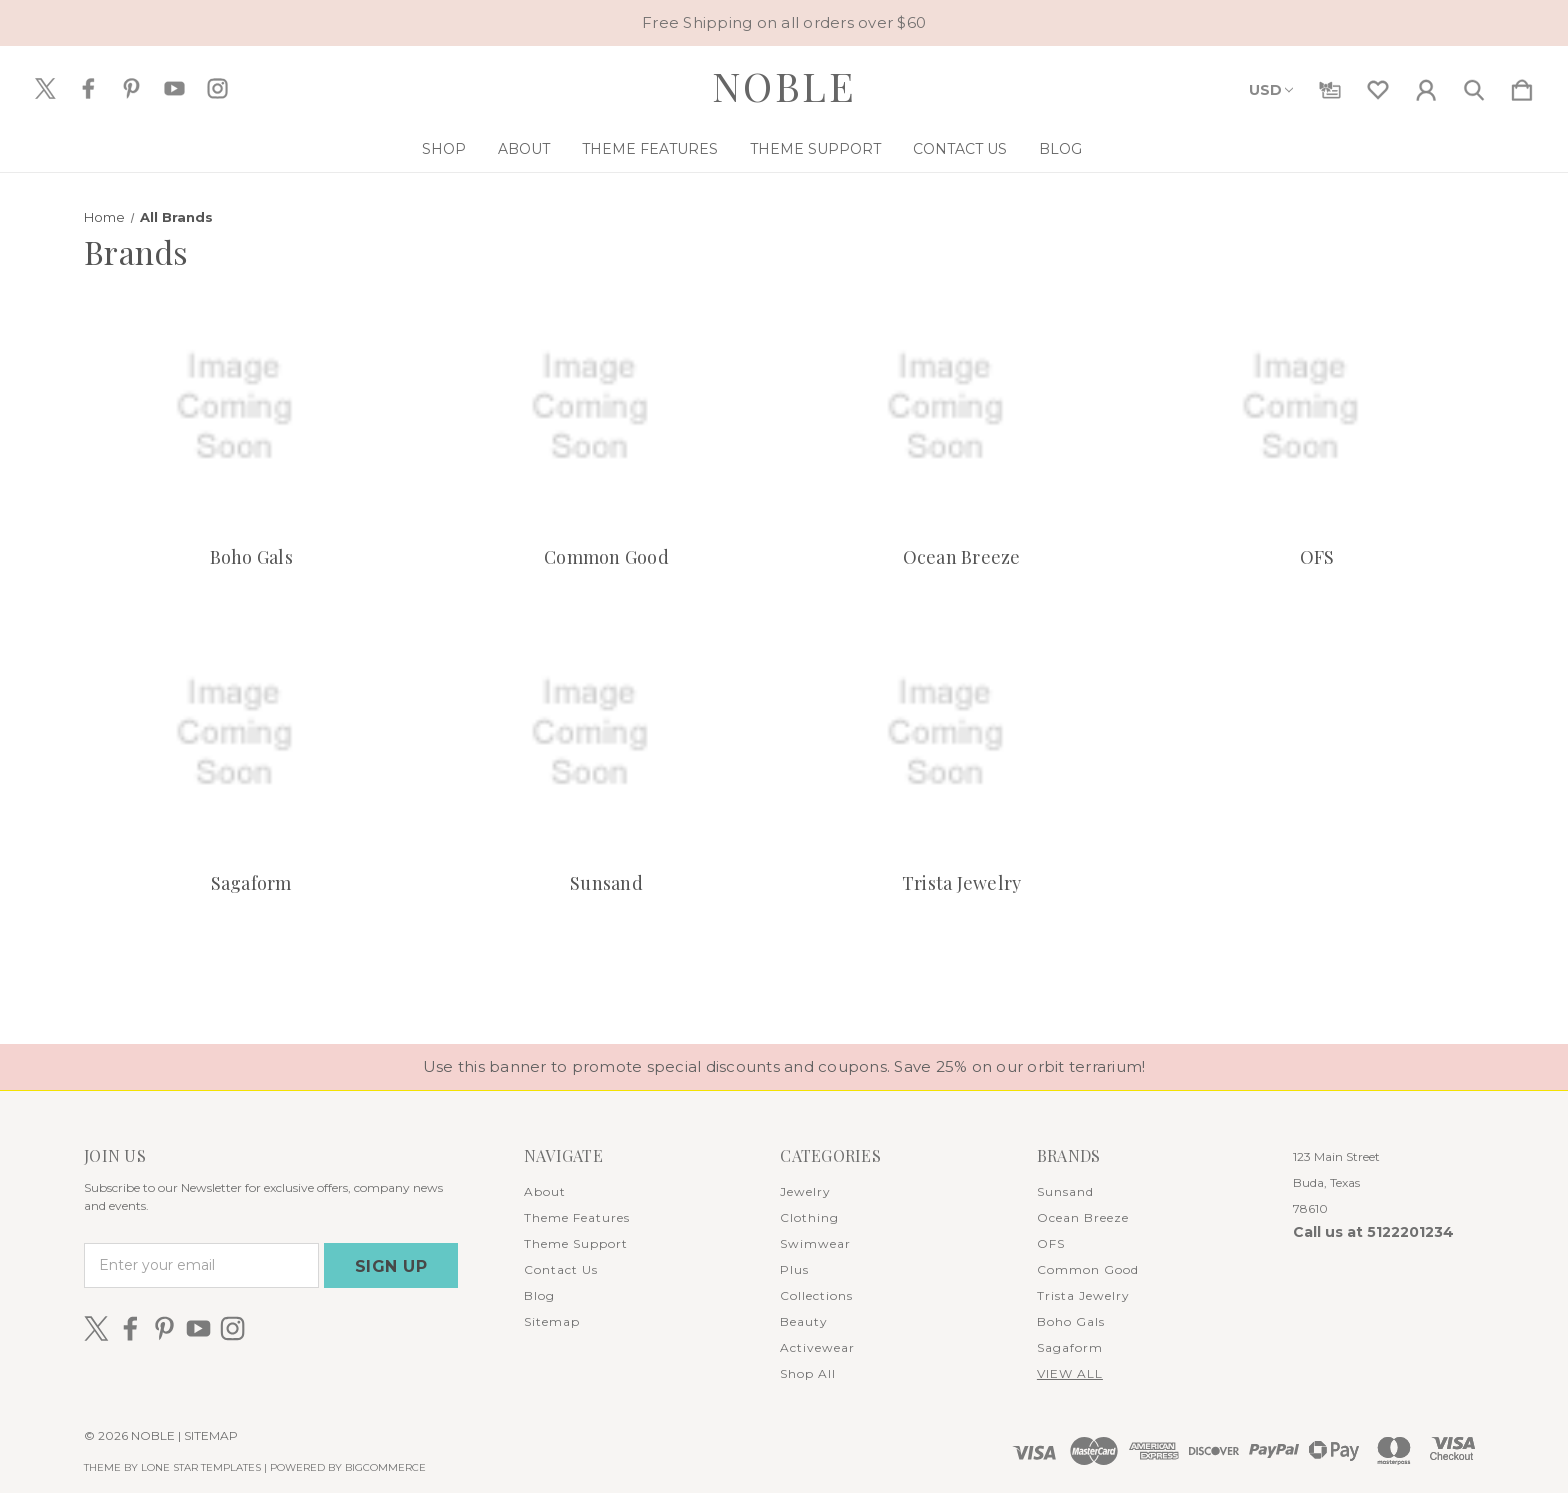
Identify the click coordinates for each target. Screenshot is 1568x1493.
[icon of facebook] (88, 88)
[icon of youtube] (174, 88)
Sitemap (552, 1321)
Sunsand (606, 883)
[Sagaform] (251, 734)
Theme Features (650, 149)
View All (1070, 1373)
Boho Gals (251, 557)
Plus (794, 1269)
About (524, 149)
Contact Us (960, 149)
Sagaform (251, 883)
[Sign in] (1426, 86)
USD (1271, 90)
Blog (1060, 149)
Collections (816, 1295)
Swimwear (815, 1243)
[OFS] (1317, 407)
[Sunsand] (606, 734)
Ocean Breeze (962, 557)
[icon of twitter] (45, 88)
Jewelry (805, 1191)
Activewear (817, 1347)
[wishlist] (1378, 86)
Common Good (606, 557)
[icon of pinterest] (131, 88)
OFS (1317, 557)
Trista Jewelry (962, 883)
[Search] (1474, 86)
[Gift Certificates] (1330, 86)
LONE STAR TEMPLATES (201, 1467)
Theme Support (815, 149)
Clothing (809, 1217)
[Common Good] (606, 407)
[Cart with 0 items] (1522, 86)
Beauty (804, 1321)
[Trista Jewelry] (962, 734)
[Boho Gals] (251, 407)
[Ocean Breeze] (962, 407)
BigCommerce (385, 1467)
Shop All (808, 1373)
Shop (444, 149)
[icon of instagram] (217, 88)
